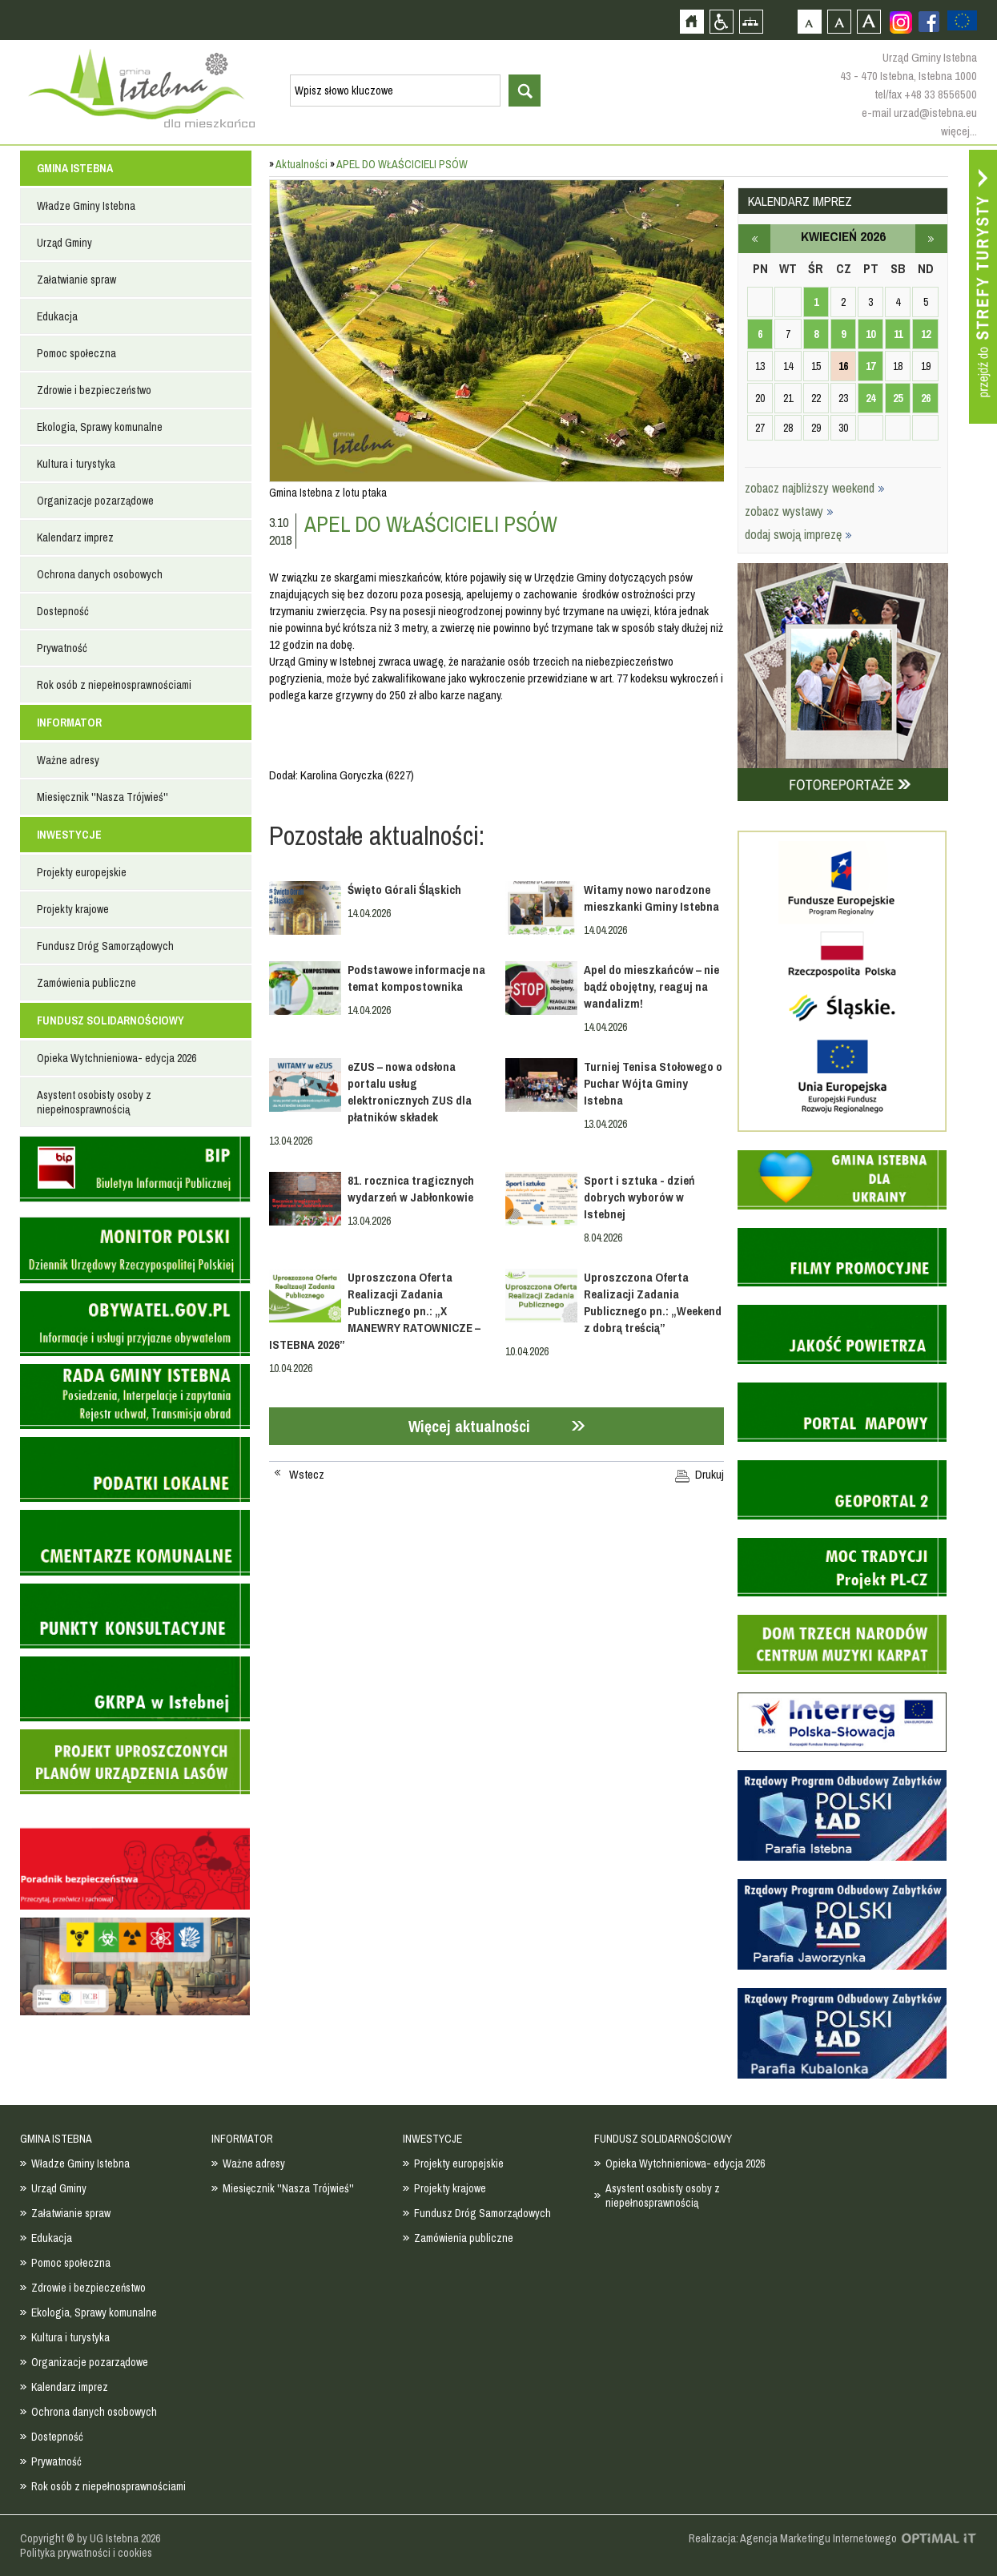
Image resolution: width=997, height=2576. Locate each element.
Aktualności (301, 164)
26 (926, 398)
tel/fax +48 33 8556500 (925, 94)
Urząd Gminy (64, 242)
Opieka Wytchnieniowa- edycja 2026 (116, 1058)
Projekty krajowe (73, 909)
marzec (754, 238)
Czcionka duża (868, 21)
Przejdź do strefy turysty (983, 287)
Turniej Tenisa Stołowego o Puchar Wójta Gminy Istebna (653, 1083)
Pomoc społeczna (76, 353)
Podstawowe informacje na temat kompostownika (416, 978)
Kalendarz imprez (75, 537)
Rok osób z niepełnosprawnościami (114, 685)
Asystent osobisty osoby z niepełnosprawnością (94, 1102)
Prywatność (62, 648)
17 (870, 366)
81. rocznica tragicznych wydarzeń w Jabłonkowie (411, 1188)
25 (898, 398)
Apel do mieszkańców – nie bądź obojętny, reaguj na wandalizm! (651, 986)
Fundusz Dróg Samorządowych (105, 946)
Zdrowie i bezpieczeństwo (94, 390)
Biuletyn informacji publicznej (135, 1169)
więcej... (959, 131)
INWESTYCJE (69, 834)
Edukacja (57, 316)
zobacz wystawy (789, 511)
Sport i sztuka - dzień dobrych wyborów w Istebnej (639, 1197)
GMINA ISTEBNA (75, 168)
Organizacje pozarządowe (95, 500)
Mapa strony (751, 21)
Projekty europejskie (82, 872)
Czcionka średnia (839, 21)
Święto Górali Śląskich (404, 889)
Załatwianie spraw (76, 279)
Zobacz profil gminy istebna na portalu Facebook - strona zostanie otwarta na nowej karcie (929, 21)
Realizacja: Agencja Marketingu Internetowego (793, 2538)
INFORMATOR (69, 722)
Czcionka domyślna (809, 21)
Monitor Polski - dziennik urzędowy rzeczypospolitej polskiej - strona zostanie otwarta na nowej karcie (135, 1250)
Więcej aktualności (469, 1426)
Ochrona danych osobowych (100, 574)
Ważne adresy (68, 760)
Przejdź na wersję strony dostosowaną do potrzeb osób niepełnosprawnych (721, 21)
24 (870, 398)
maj (931, 238)
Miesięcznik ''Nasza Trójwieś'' (102, 797)
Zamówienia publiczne (86, 983)
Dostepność (63, 611)
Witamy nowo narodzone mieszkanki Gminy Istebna (651, 898)
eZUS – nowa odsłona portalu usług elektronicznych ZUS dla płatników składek (410, 1091)
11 (898, 334)
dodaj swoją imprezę (798, 534)
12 (926, 334)
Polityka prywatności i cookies (86, 2553)
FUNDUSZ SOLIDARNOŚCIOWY (110, 1020)
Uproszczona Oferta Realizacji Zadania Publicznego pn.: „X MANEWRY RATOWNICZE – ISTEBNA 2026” (374, 1311)
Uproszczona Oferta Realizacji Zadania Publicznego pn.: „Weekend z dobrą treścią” (653, 1302)
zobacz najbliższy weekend (815, 488)
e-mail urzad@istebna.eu (919, 112)
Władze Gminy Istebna (86, 206)
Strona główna (691, 21)
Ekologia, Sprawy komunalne (100, 427)
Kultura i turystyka (76, 464)
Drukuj (709, 1475)
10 (870, 334)
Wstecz (306, 1475)
